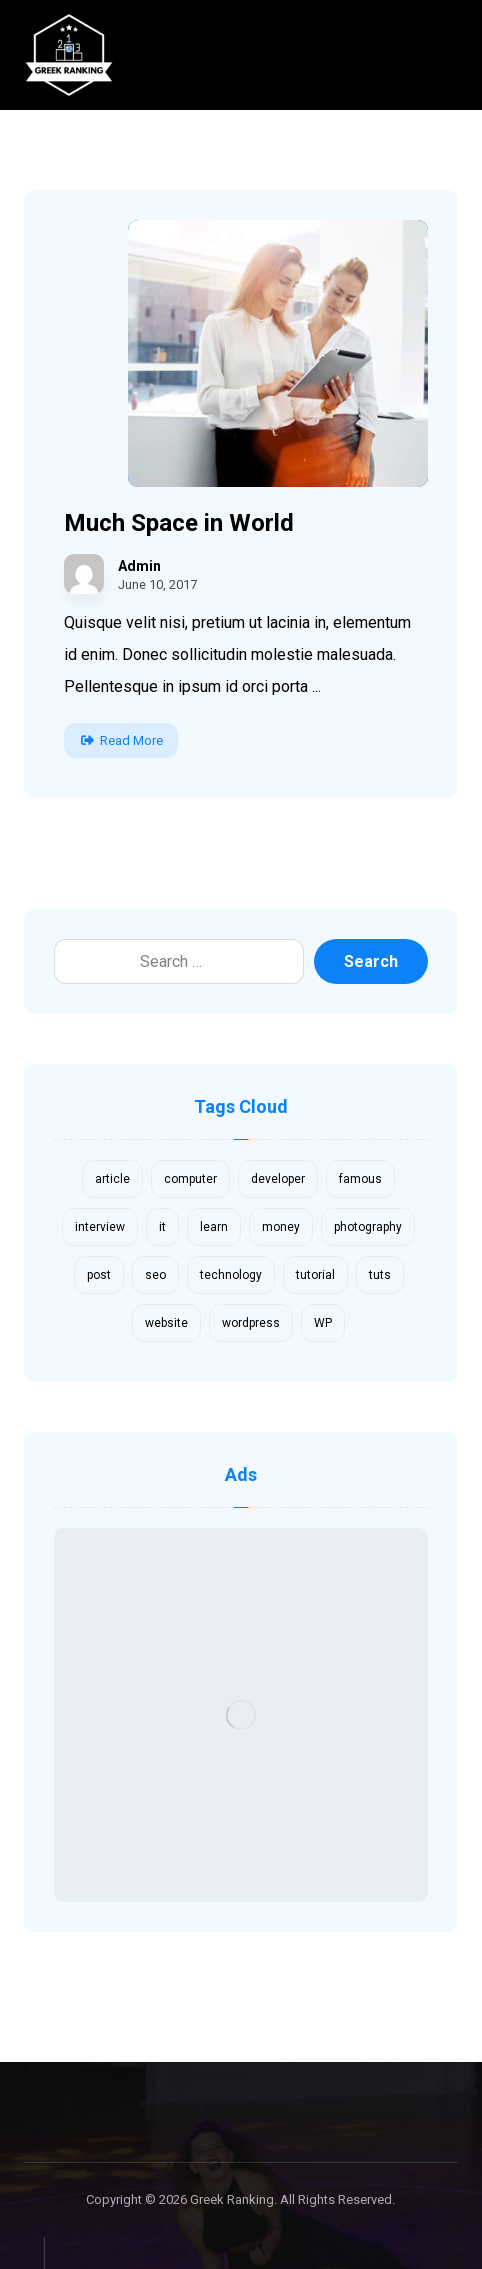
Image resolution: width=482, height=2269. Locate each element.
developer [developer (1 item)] (278, 1179)
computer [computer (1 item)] (190, 1179)
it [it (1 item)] (162, 1227)
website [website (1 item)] (166, 1323)
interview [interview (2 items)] (100, 1227)
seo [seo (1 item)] (155, 1275)
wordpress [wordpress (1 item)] (251, 1323)
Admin (139, 566)
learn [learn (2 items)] (214, 1227)
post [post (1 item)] (99, 1275)
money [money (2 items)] (281, 1227)
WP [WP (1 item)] (323, 1323)
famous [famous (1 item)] (360, 1179)
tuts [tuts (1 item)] (380, 1275)
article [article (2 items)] (112, 1179)
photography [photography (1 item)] (368, 1227)
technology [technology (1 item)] (231, 1275)
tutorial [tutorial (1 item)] (315, 1275)
